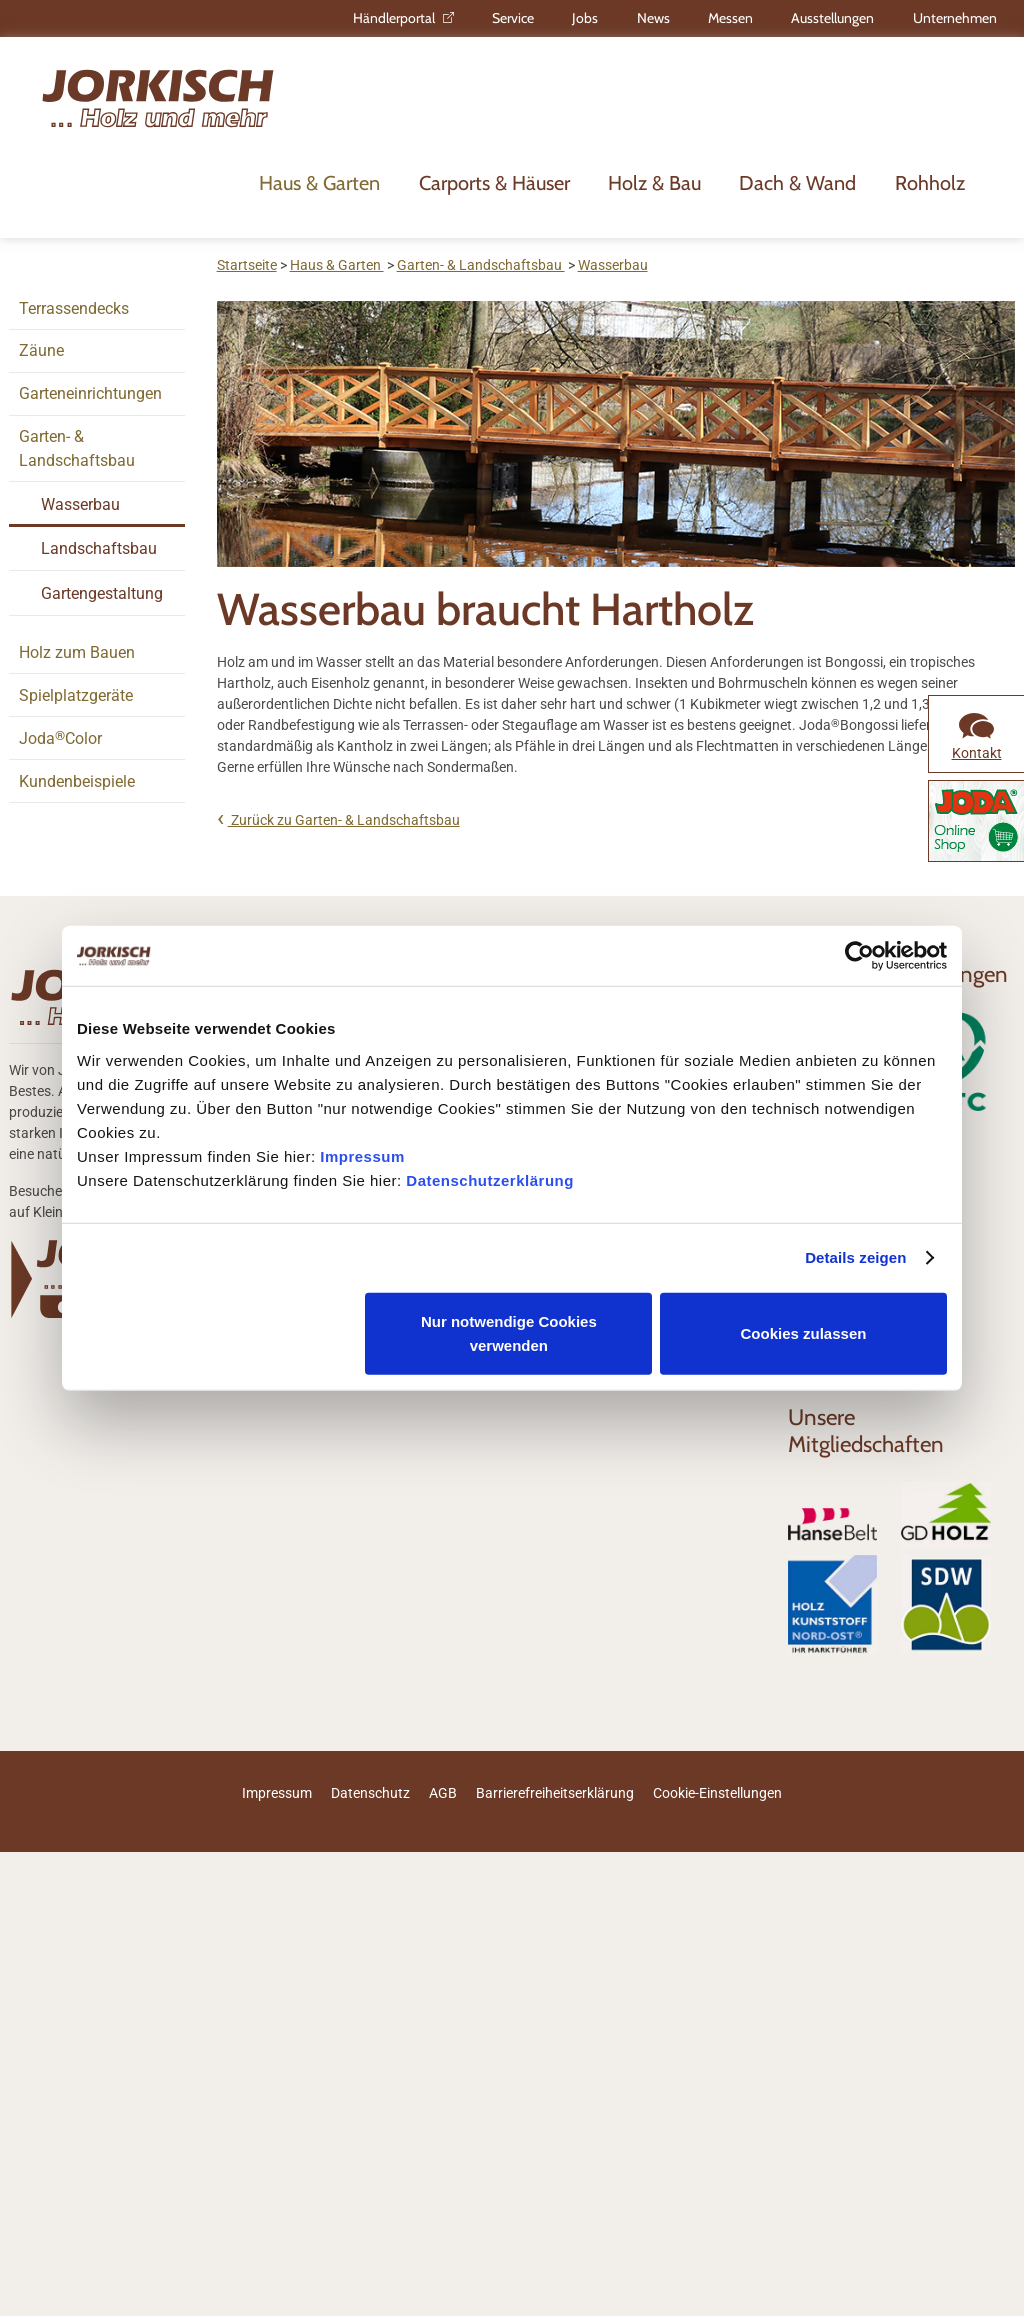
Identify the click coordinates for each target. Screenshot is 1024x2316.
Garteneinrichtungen (90, 393)
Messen (730, 18)
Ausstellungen (832, 18)
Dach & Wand (797, 183)
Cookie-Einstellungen (717, 1793)
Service (513, 18)
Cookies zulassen (804, 1332)
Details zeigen (855, 1257)
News (653, 18)
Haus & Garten (319, 183)
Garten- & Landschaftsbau (77, 448)
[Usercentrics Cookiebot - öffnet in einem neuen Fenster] (859, 956)
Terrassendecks (74, 308)
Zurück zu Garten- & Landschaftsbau (344, 820)
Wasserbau (80, 504)
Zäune (41, 350)
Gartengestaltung (102, 593)
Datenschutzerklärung (490, 1179)
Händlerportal (394, 18)
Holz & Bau (654, 183)
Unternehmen (955, 18)
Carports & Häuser (494, 183)
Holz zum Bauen (77, 652)
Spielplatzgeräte (76, 695)
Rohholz (930, 183)
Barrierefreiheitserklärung (555, 1793)
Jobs (585, 18)
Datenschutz (370, 1793)
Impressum (362, 1155)
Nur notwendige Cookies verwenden (509, 1332)
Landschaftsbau (99, 548)
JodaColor (60, 738)
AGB (443, 1793)
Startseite (247, 265)
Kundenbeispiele (77, 781)
